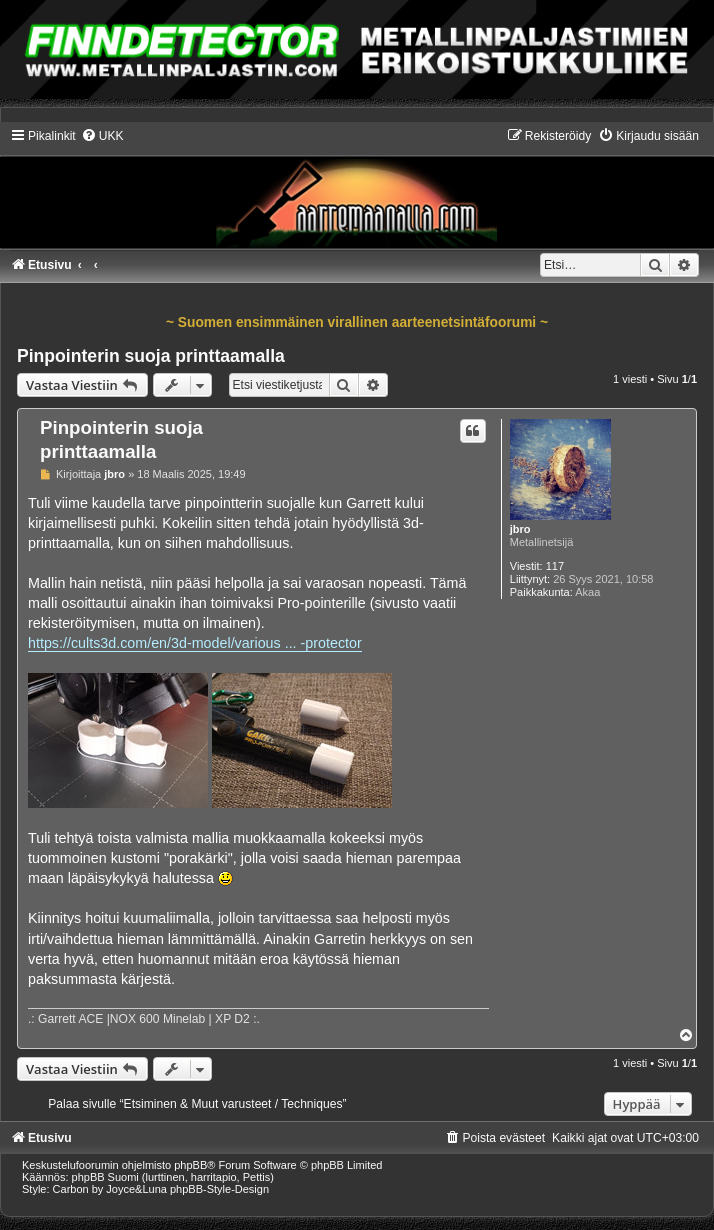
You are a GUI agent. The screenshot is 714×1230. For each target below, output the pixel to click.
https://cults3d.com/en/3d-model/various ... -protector (195, 643)
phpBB (190, 1165)
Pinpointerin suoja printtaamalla (151, 356)
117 (555, 566)
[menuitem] (102, 136)
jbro (520, 529)
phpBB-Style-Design (219, 1189)
